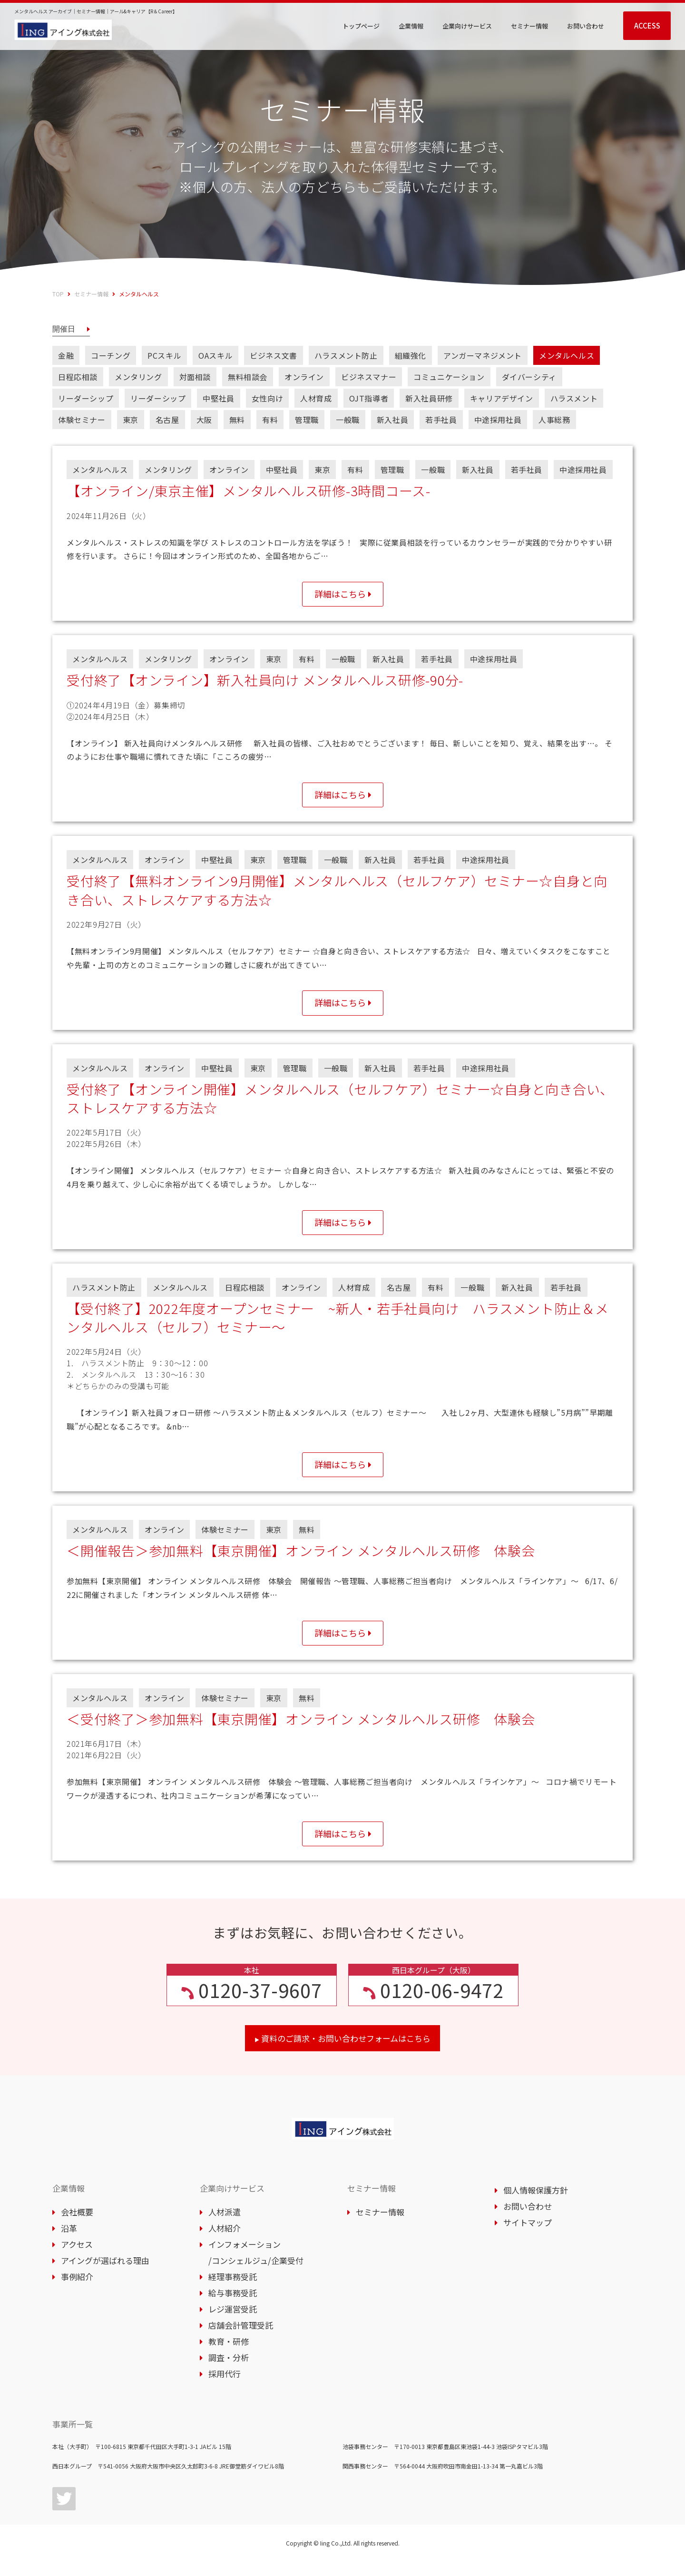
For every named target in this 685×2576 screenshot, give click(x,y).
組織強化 (410, 355)
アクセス (72, 2258)
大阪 (204, 419)
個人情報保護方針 (531, 2204)
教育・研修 (224, 2355)
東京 (130, 419)
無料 (237, 419)
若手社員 (441, 419)
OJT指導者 (369, 398)
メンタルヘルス (566, 355)
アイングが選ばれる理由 (100, 2275)
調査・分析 (224, 2372)
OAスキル (215, 355)
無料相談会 (247, 376)
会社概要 (72, 2226)
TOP (58, 294)
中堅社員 (218, 398)
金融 (66, 355)
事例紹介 (72, 2291)
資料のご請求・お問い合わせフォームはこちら (342, 2052)
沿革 (64, 2242)
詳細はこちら (340, 595)
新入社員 (392, 419)
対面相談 (195, 376)
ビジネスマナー (368, 376)
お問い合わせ (523, 2220)
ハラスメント (574, 398)
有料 (270, 419)
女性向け (267, 398)
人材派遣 (220, 2226)
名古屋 (167, 419)
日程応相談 (78, 376)
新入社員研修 (429, 398)
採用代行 (220, 2388)
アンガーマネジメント (482, 355)
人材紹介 (220, 2242)
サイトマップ (523, 2237)
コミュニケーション (448, 376)
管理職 (307, 419)
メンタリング (138, 376)
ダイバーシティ (529, 376)
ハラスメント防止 (346, 355)
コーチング (110, 355)
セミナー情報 (91, 294)
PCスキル (164, 355)
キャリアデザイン (501, 398)
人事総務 (554, 419)
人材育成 (316, 398)
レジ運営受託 (228, 2323)
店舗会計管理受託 (236, 2339)
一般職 (348, 419)
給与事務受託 (228, 2307)
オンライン (304, 376)
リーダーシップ (85, 398)
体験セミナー (82, 419)
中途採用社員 (498, 419)
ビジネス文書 (273, 355)
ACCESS (647, 25)
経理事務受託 (228, 2291)
